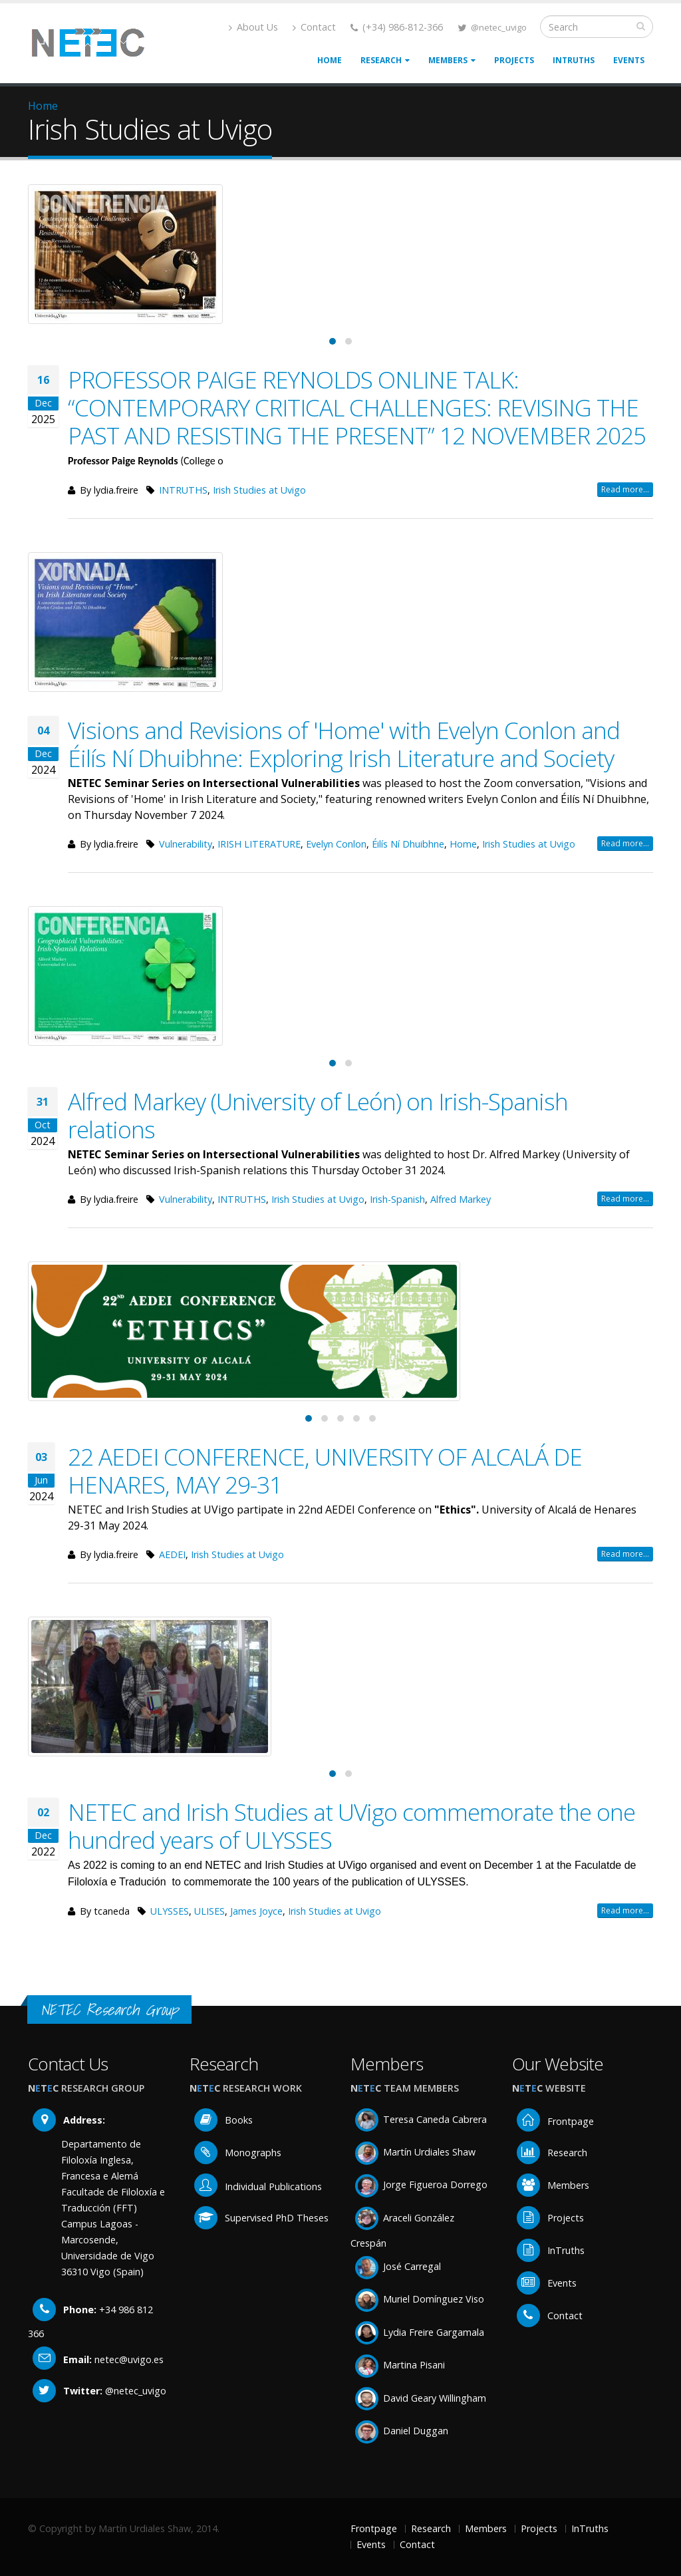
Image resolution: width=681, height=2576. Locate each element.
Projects (514, 60)
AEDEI (172, 1554)
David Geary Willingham (420, 2398)
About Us (253, 27)
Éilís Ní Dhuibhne (408, 844)
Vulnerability (185, 844)
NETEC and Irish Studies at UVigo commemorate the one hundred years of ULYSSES (351, 1825)
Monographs (237, 2152)
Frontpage (555, 2121)
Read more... (625, 489)
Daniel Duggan (401, 2430)
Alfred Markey (460, 1199)
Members (452, 60)
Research (385, 60)
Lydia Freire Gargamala (419, 2332)
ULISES (209, 1911)
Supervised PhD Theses (261, 2217)
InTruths (574, 60)
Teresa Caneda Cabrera (421, 2119)
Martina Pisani (400, 2364)
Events (628, 60)
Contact (314, 27)
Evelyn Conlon (336, 844)
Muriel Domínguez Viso (419, 2299)
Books (223, 2120)
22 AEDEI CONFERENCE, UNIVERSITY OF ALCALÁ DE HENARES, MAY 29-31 (325, 1470)
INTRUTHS (183, 490)
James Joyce (256, 1911)
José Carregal (398, 2266)
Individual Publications (258, 2186)
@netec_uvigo (499, 27)
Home (329, 60)
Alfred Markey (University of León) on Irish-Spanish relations (318, 1115)
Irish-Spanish (397, 1199)
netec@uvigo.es (129, 2359)
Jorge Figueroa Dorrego (421, 2184)
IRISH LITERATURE (259, 844)
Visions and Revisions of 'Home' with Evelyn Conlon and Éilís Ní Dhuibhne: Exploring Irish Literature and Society (344, 744)
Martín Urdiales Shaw (415, 2152)
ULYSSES (169, 1911)
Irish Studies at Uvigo (259, 490)
